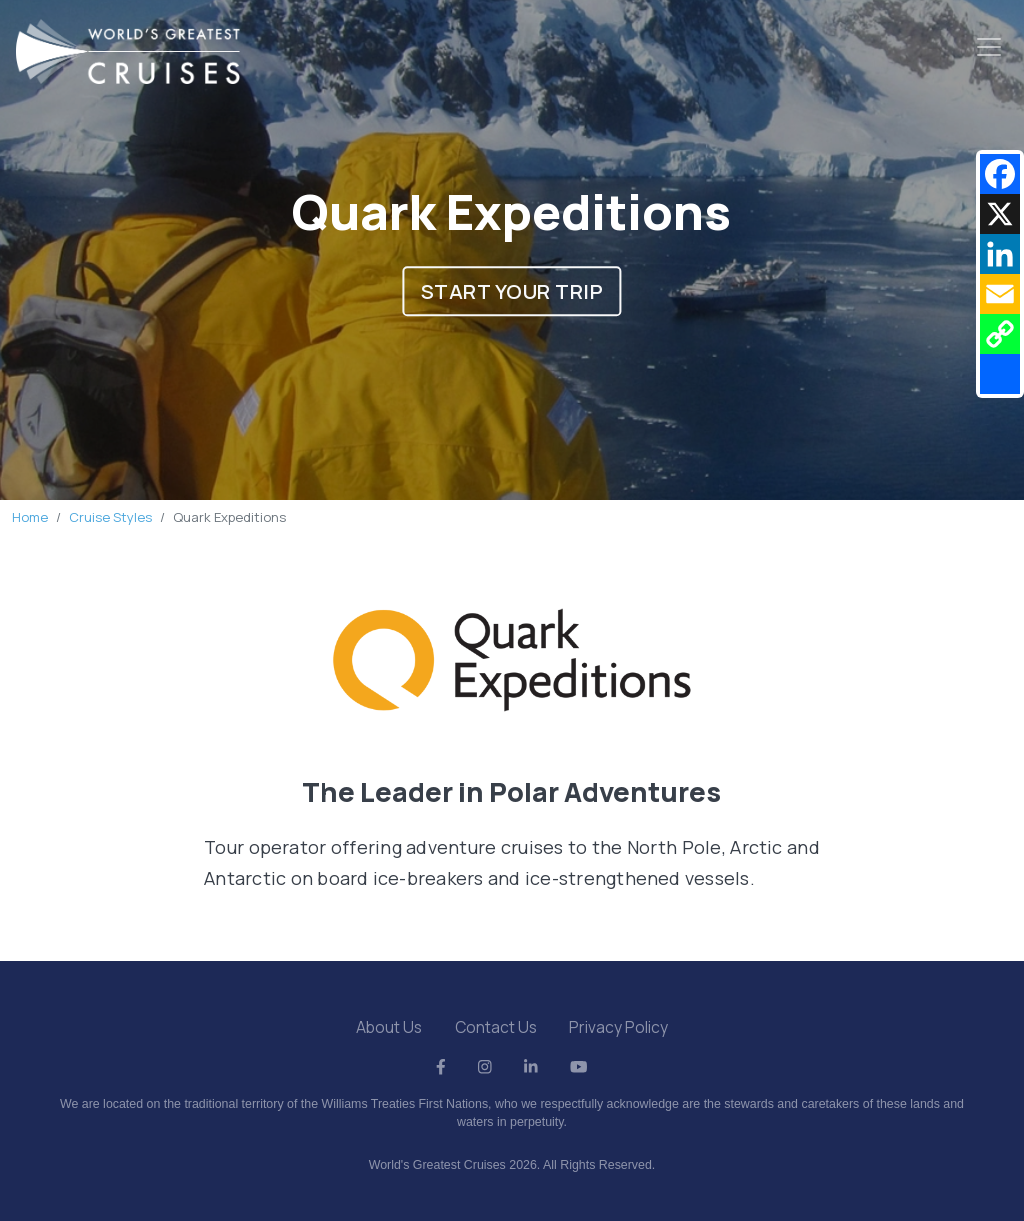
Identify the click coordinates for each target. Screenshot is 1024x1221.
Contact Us (496, 1027)
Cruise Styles (110, 517)
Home (30, 517)
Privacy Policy (618, 1027)
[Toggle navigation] (989, 47)
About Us (389, 1027)
